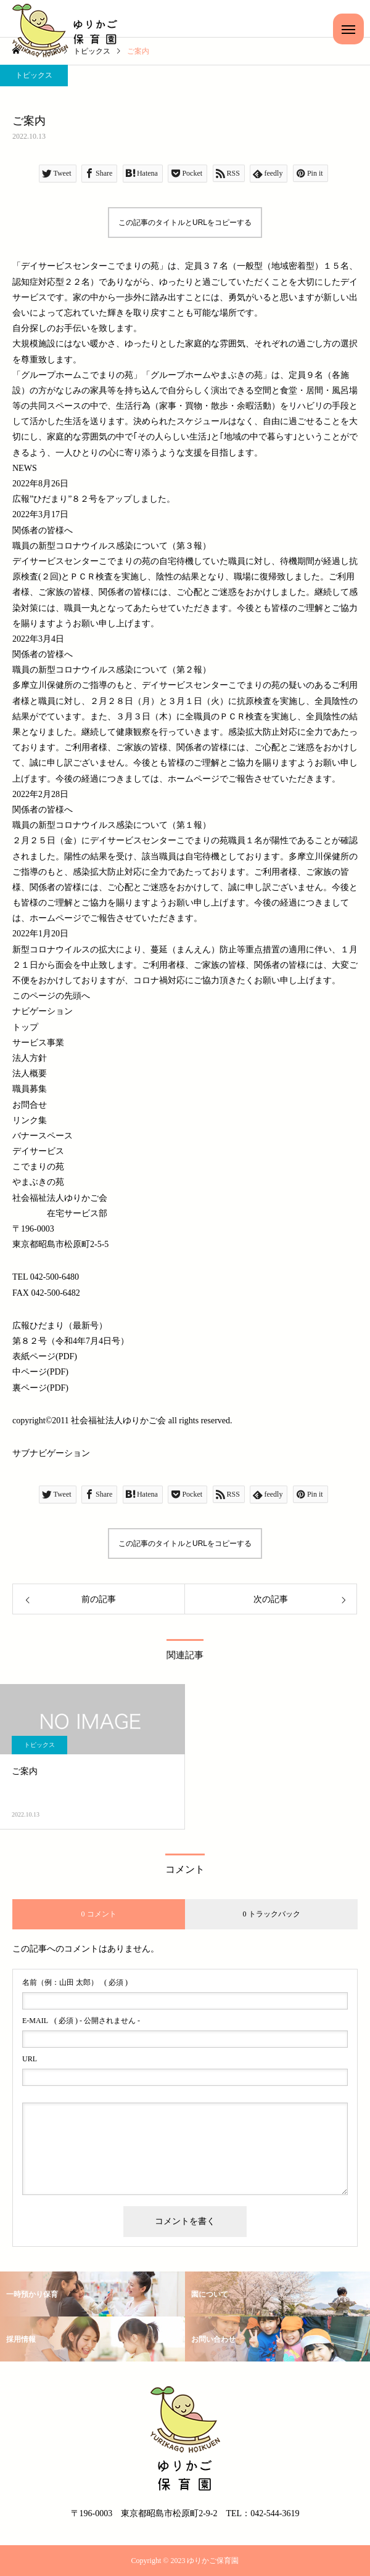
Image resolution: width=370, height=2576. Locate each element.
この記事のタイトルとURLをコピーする (185, 222)
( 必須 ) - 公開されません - (81, 2020)
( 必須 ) (75, 1982)
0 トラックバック (271, 1914)
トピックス (33, 75)
